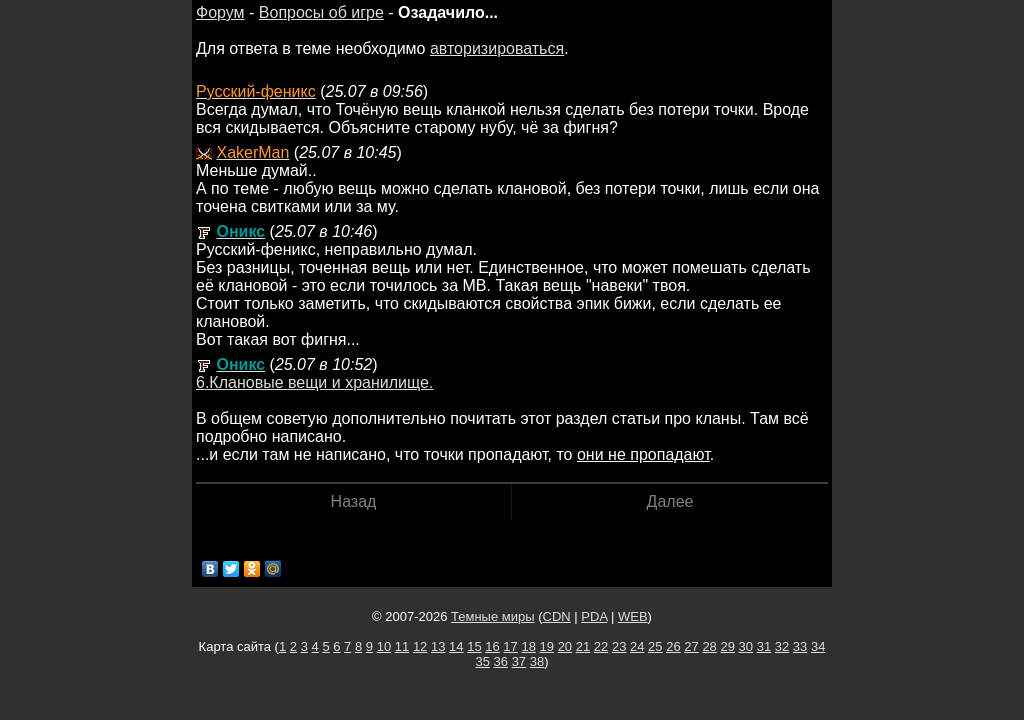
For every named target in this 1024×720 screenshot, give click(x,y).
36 (501, 661)
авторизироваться (497, 48)
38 (537, 661)
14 (456, 646)
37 (519, 661)
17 (510, 646)
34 (818, 646)
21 (583, 646)
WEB (633, 616)
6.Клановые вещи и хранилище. (314, 382)
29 (727, 646)
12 (420, 646)
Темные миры (493, 616)
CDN (557, 616)
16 (492, 646)
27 (691, 646)
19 (547, 646)
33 (800, 646)
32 (782, 646)
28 (709, 646)
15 (474, 646)
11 (402, 646)
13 (438, 646)
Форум (220, 12)
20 (565, 646)
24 (637, 646)
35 (482, 661)
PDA (594, 616)
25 (655, 646)
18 (528, 646)
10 (384, 646)
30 (746, 646)
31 (764, 646)
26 (673, 646)
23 (619, 646)
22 (601, 646)
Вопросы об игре (321, 12)
